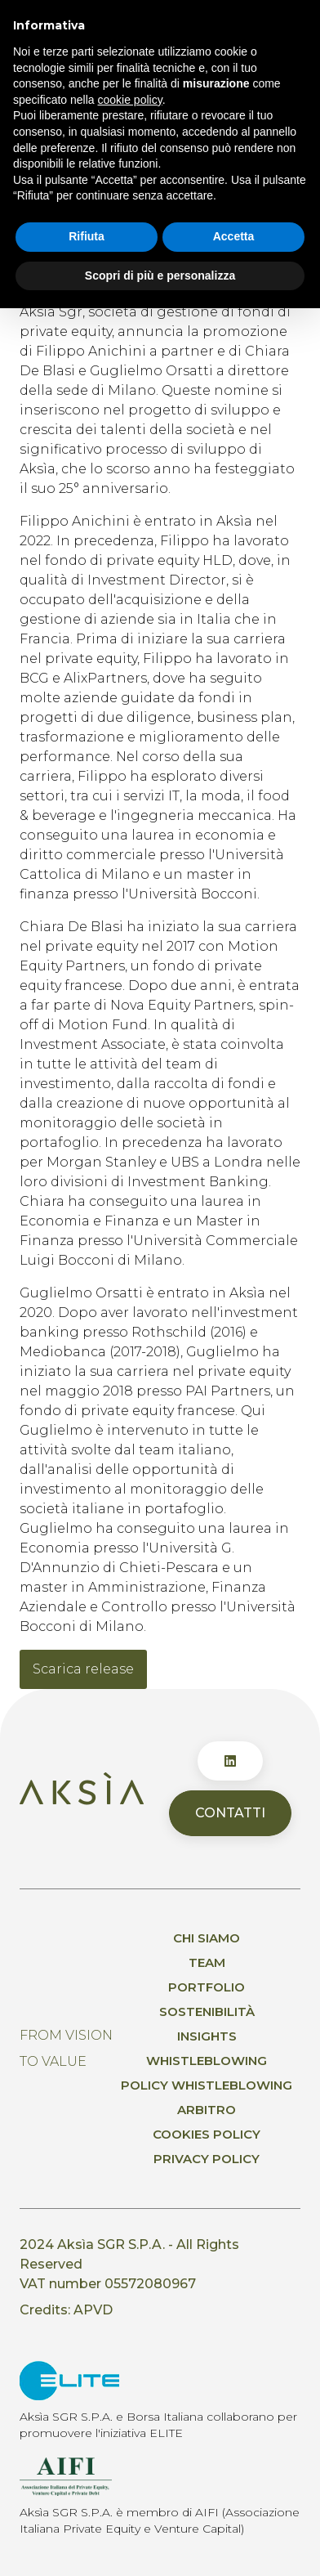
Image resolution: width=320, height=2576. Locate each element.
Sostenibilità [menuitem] (207, 2011)
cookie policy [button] (130, 98)
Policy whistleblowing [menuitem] (206, 2085)
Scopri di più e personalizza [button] (160, 274)
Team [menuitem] (207, 1962)
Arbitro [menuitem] (206, 2109)
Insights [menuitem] (207, 2036)
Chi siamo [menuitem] (206, 1938)
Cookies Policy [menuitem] (206, 2134)
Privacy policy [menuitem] (206, 2158)
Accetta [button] (234, 236)
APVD (93, 2310)
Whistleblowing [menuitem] (206, 2060)
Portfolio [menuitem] (206, 1987)
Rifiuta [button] (86, 236)
